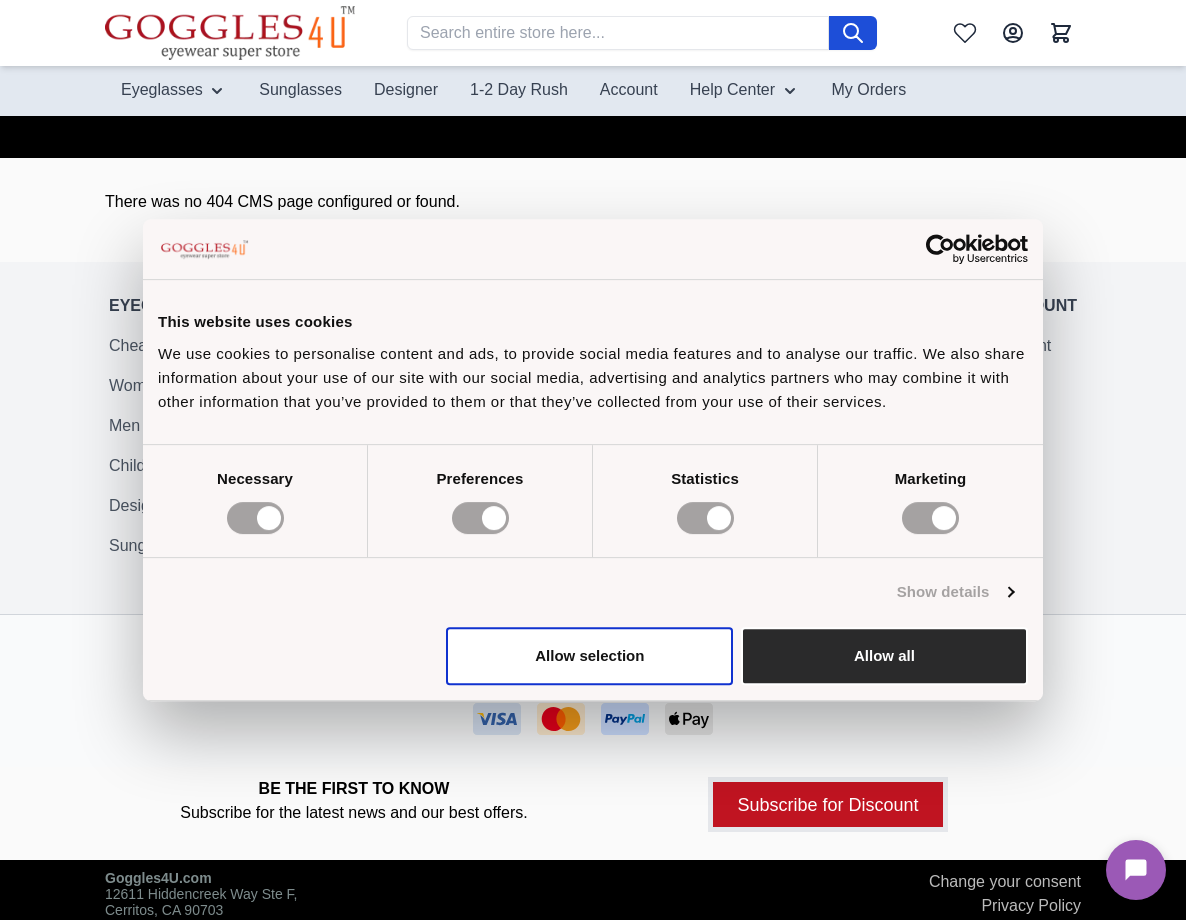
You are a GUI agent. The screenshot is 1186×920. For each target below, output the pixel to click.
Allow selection (589, 655)
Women (136, 397)
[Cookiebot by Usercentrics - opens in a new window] (940, 249)
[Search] (853, 33)
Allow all (884, 655)
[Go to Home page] (230, 32)
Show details (943, 591)
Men (124, 437)
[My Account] (1013, 33)
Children (139, 477)
